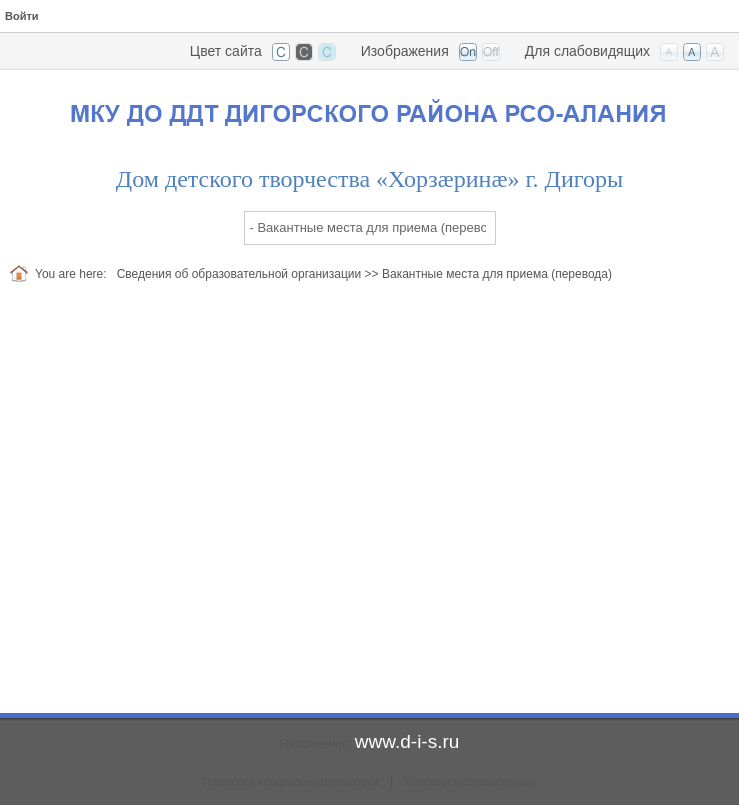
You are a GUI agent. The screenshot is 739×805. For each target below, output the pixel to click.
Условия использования (470, 782)
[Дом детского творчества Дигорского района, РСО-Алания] (370, 108)
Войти (22, 16)
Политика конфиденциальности (290, 782)
